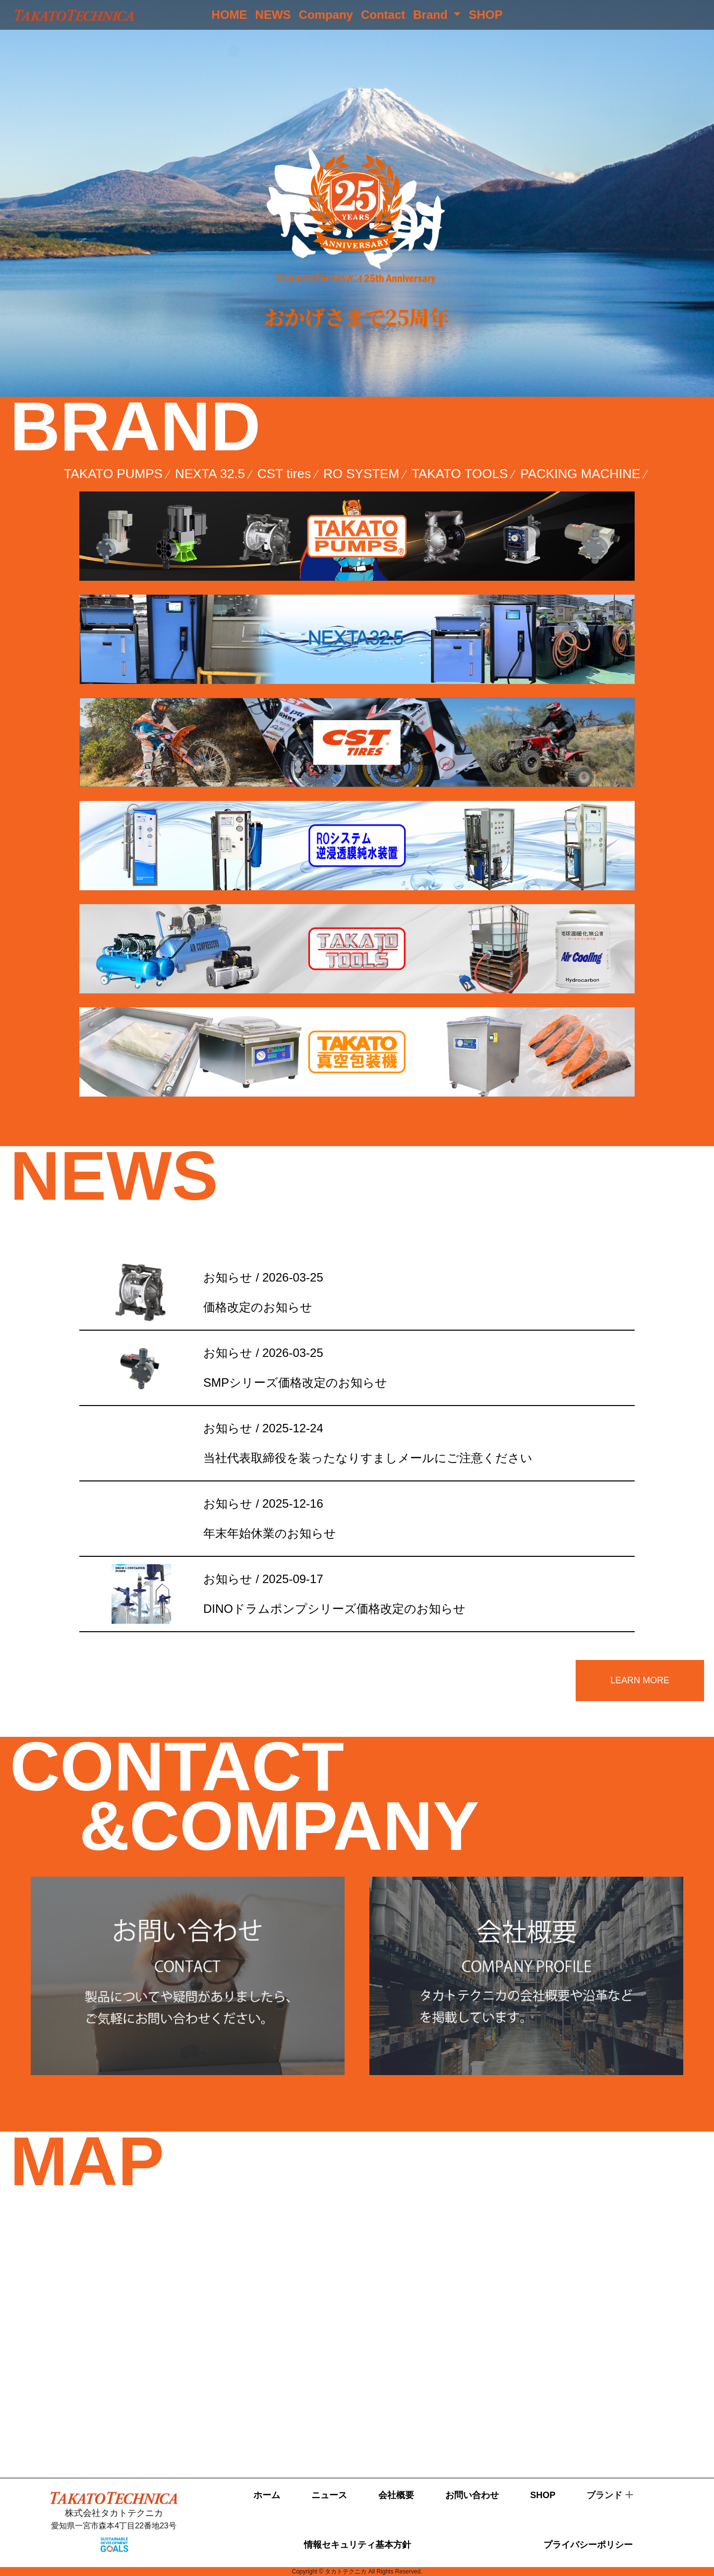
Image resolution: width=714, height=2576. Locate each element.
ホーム (266, 2495)
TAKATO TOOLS (460, 473)
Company (326, 14)
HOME (229, 14)
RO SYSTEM (361, 473)
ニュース (329, 2495)
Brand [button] (432, 14)
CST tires (284, 473)
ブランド (604, 2495)
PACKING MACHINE (580, 473)
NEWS (273, 14)
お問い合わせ (472, 2495)
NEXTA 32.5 (210, 473)
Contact (383, 14)
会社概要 (396, 2495)
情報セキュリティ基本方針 (357, 2545)
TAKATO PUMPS (113, 473)
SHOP (485, 14)
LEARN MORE (639, 1680)
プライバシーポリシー (588, 2545)
